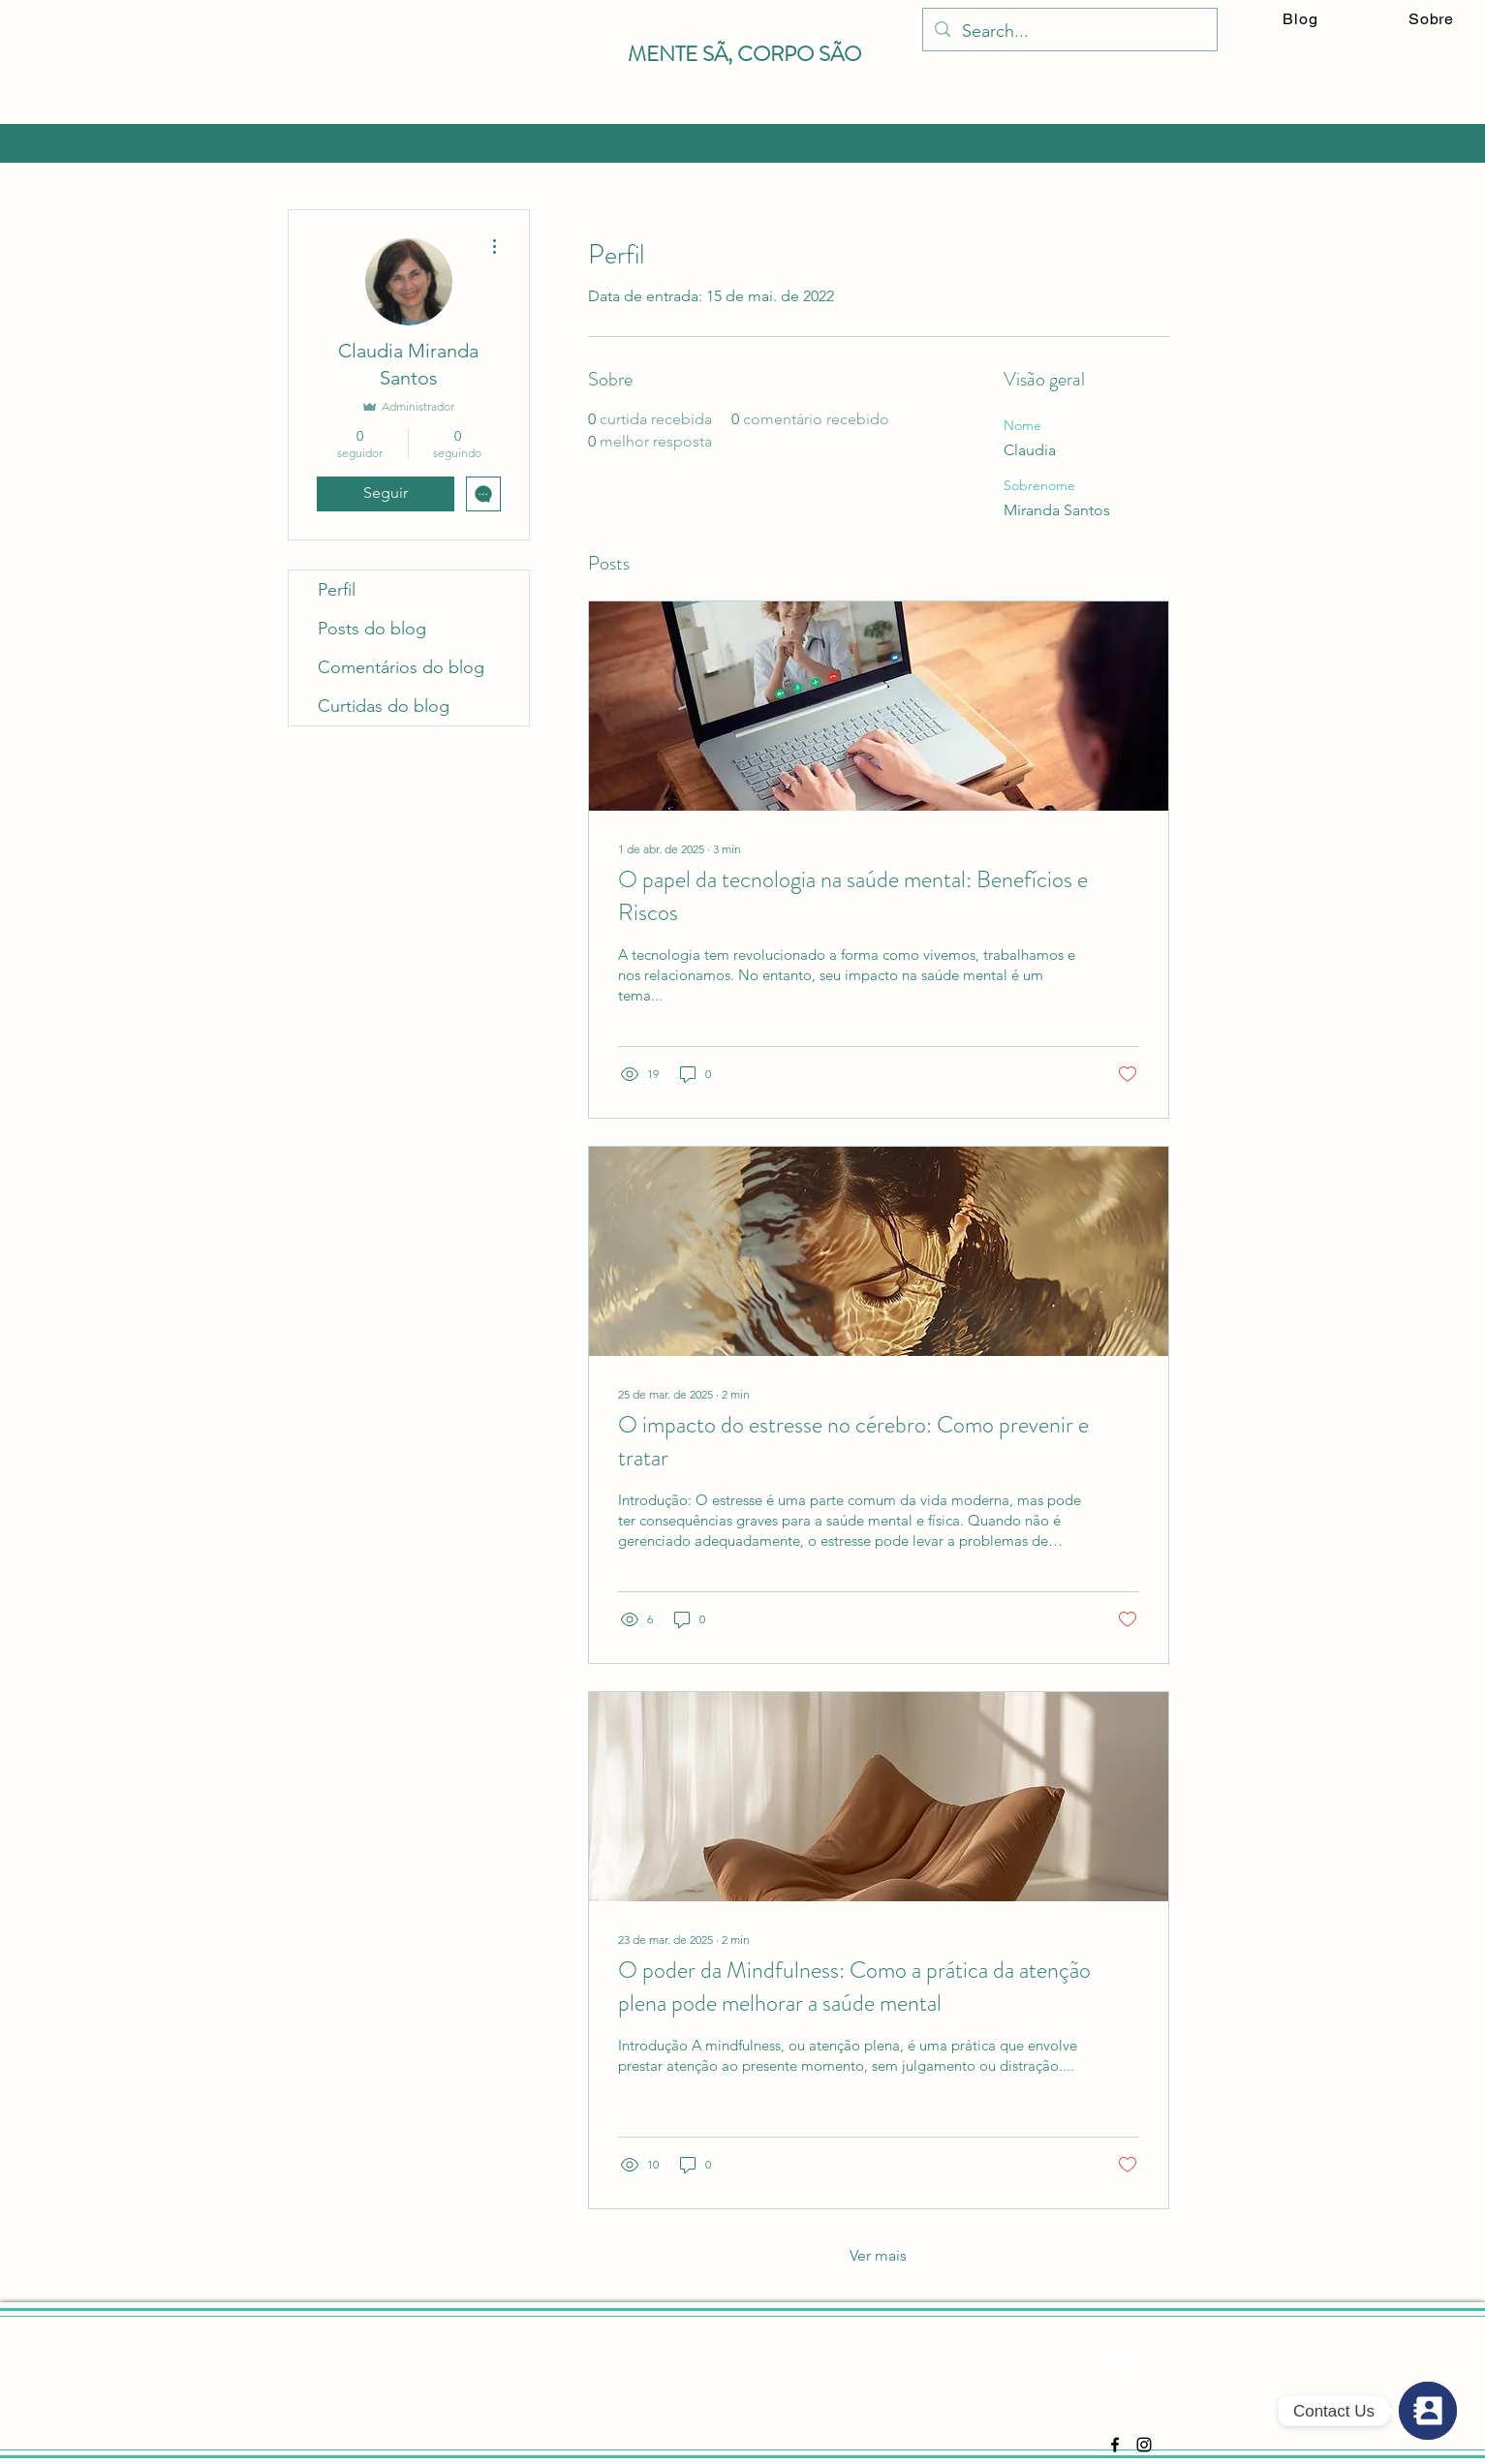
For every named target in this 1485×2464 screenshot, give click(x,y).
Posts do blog (372, 628)
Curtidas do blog (383, 706)
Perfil (337, 590)
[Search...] (1069, 32)
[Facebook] (1115, 2444)
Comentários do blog (401, 667)
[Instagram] (1144, 2444)
